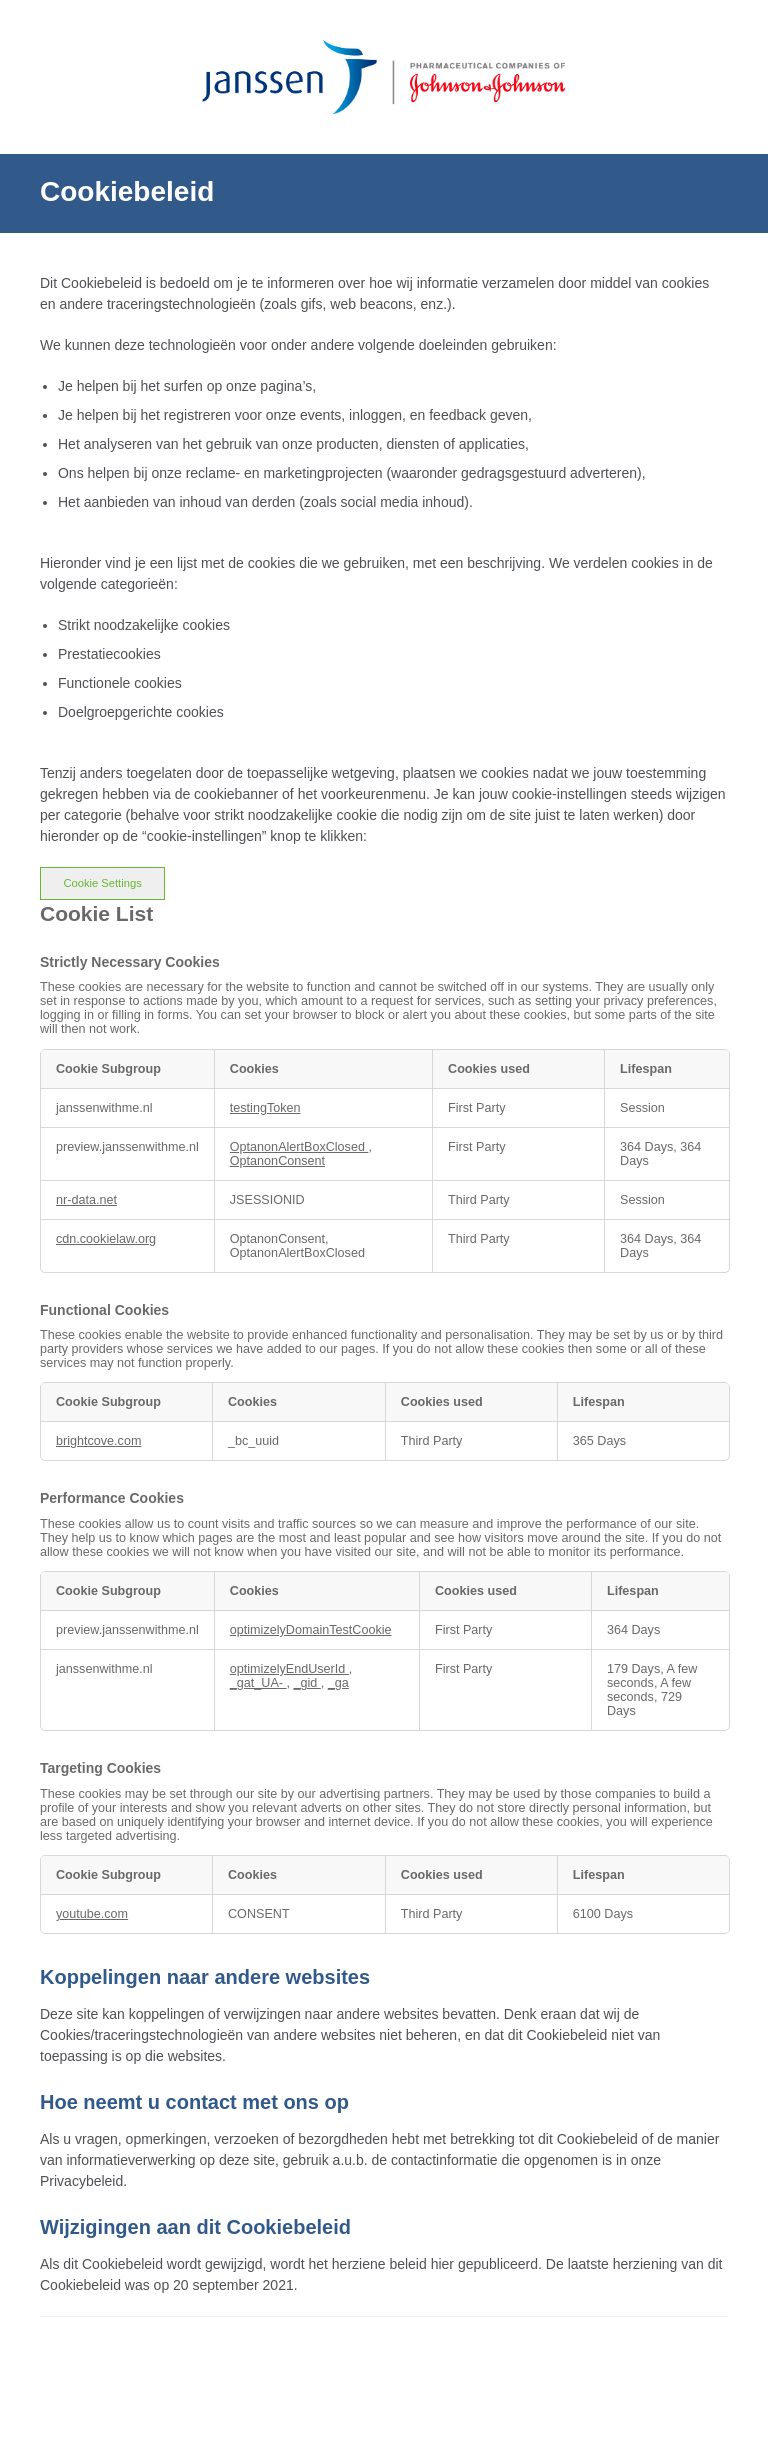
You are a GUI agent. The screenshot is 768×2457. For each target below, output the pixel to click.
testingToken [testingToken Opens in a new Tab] (265, 1108)
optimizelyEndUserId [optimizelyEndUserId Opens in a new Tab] (289, 1669)
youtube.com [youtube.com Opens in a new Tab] (92, 1914)
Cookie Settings (102, 883)
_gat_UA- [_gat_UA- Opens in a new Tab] (258, 1683)
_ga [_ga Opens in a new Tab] (338, 1683)
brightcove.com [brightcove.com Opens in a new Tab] (98, 1441)
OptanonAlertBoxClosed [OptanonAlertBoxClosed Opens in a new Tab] (299, 1147)
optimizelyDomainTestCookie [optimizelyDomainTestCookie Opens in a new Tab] (311, 1630)
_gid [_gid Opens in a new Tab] (307, 1683)
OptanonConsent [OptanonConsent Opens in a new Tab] (277, 1161)
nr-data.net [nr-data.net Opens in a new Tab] (86, 1200)
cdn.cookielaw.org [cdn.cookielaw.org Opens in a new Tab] (106, 1239)
